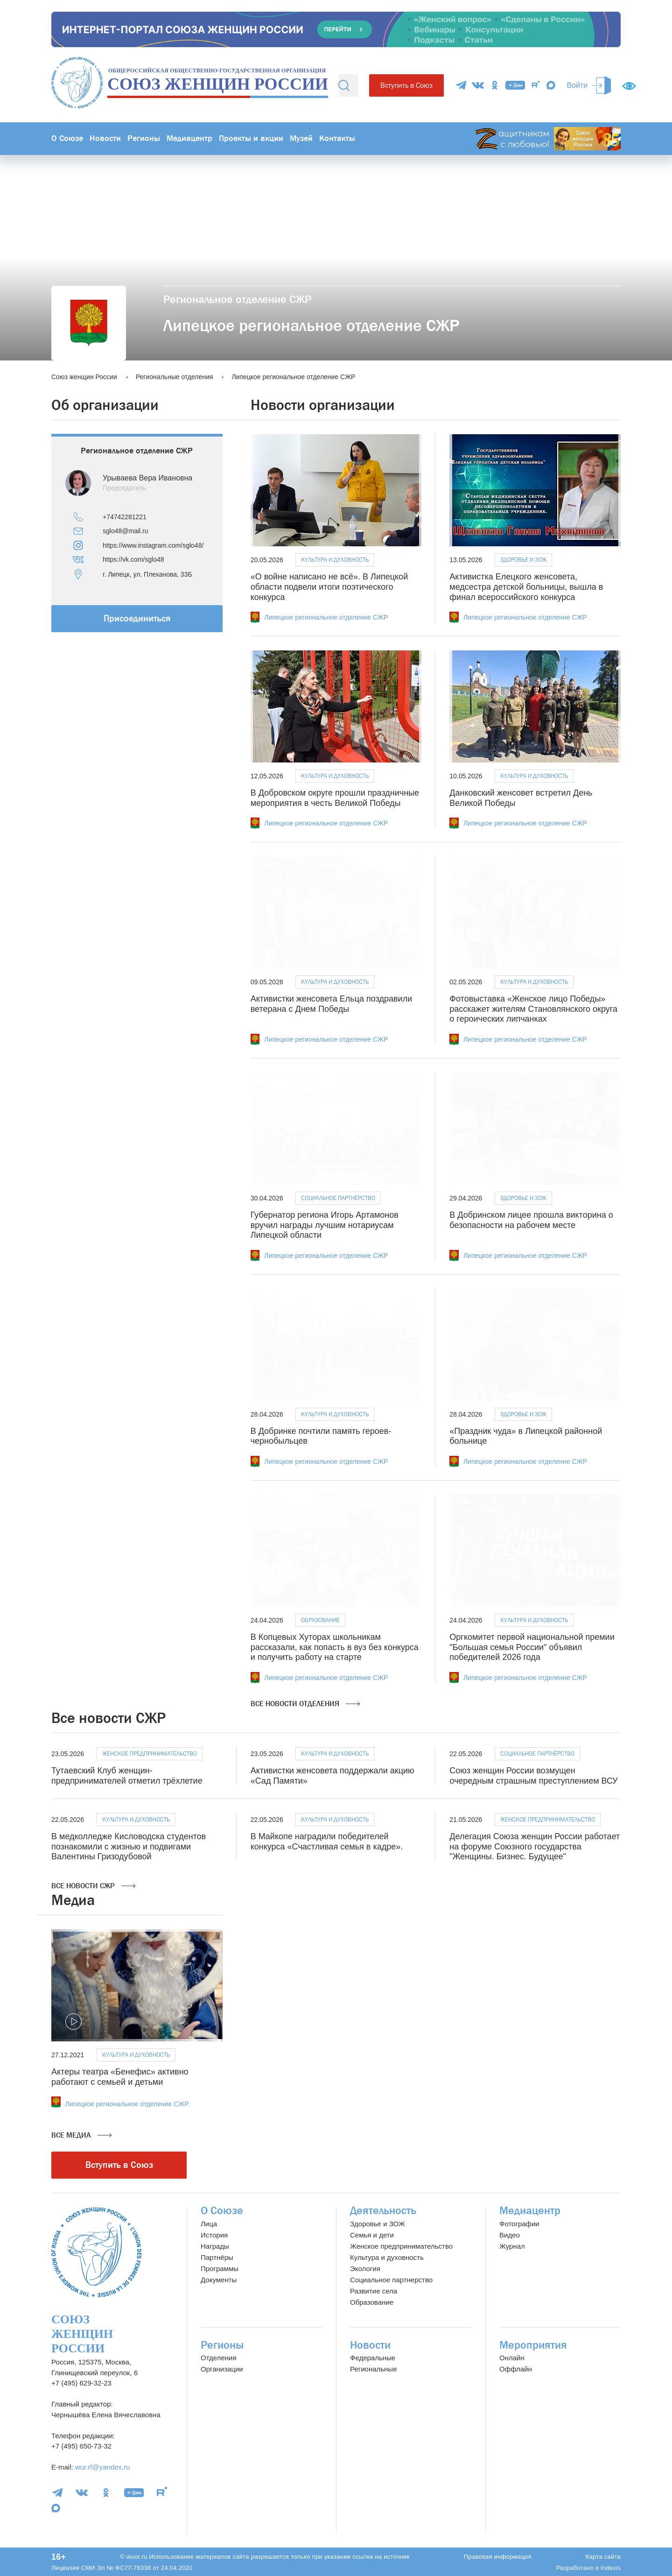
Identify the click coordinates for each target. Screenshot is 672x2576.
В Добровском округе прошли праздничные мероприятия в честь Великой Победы (335, 798)
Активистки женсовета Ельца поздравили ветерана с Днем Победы (332, 1004)
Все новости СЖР (93, 1886)
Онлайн (512, 2358)
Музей (301, 138)
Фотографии (519, 2224)
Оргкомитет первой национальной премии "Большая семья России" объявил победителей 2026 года (531, 1647)
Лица (209, 2224)
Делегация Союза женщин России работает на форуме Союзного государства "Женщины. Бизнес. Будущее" (534, 1846)
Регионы (143, 138)
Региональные (373, 2369)
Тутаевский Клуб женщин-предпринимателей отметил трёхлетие (127, 1776)
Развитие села (373, 2291)
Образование (320, 1620)
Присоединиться (137, 618)
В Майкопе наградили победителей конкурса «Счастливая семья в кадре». (327, 1841)
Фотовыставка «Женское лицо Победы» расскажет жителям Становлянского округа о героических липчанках (533, 1008)
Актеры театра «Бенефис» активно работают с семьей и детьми (120, 2077)
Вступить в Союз (406, 85)
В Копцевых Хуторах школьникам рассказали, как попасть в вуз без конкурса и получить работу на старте (335, 1647)
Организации (222, 2369)
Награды (215, 2246)
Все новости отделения (305, 1704)
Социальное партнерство (391, 2280)
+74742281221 (125, 517)
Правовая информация (498, 2556)
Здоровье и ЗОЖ (523, 560)
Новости (105, 138)
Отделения (219, 2358)
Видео (509, 2235)
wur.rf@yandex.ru (102, 2467)
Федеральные (372, 2358)
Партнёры (217, 2257)
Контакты (337, 138)
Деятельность (383, 2210)
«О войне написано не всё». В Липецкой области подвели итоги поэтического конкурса (329, 586)
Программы (219, 2269)
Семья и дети (372, 2235)
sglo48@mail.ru (125, 531)
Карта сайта (603, 2556)
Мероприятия (533, 2345)
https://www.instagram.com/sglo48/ (153, 545)
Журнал (512, 2246)
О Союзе (67, 138)
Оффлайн (515, 2369)
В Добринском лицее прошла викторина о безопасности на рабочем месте (531, 1220)
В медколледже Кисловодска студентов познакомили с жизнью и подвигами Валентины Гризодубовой (128, 1846)
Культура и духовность (335, 560)
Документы (219, 2280)
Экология (365, 2269)
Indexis (611, 2567)
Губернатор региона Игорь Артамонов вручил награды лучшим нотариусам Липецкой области (325, 1225)
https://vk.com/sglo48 (133, 559)
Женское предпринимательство (149, 1753)
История (214, 2235)
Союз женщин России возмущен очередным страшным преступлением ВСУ (533, 1776)
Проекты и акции (251, 138)
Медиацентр (189, 138)
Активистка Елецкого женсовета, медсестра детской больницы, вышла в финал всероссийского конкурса (526, 586)
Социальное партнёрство (338, 1198)
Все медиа (81, 2135)
